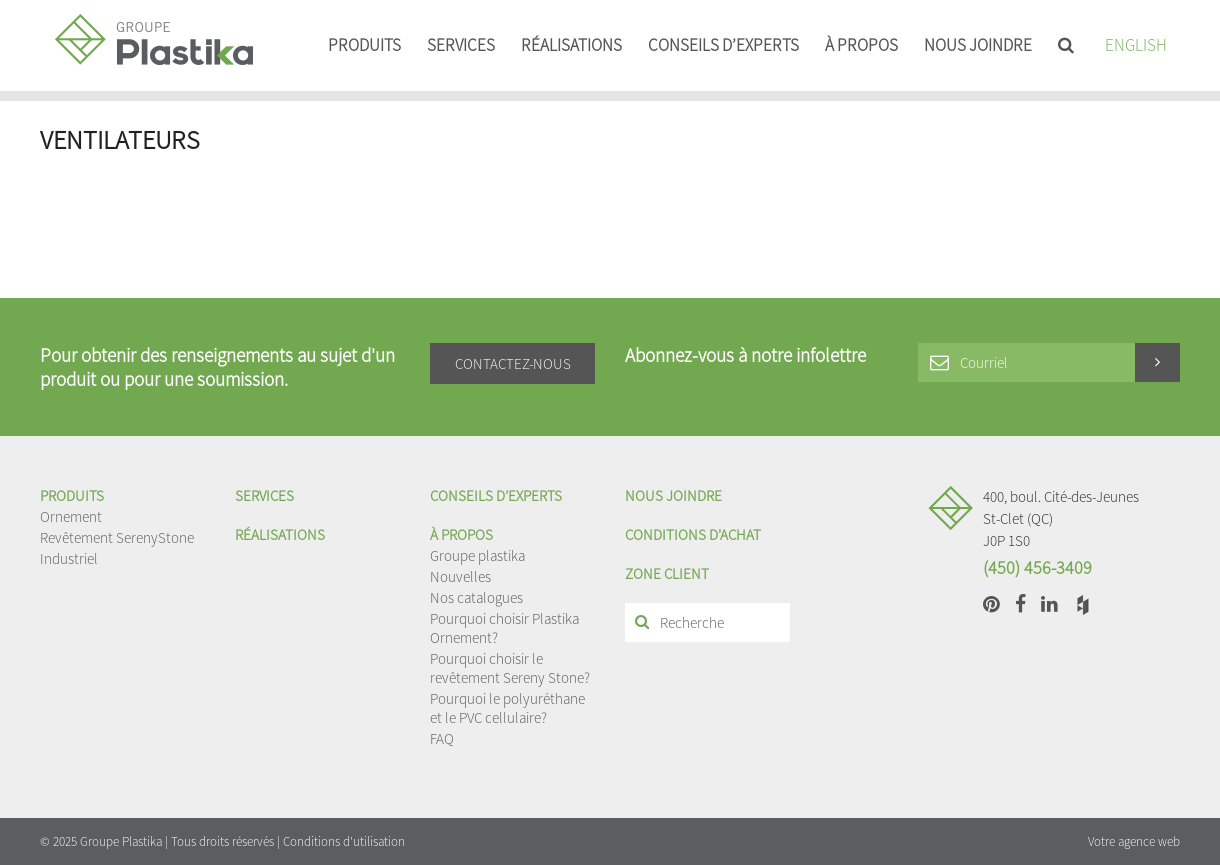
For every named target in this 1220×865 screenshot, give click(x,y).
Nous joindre (978, 45)
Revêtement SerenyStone (117, 537)
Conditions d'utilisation (344, 841)
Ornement (71, 516)
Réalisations (571, 45)
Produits (364, 45)
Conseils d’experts (723, 45)
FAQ (442, 738)
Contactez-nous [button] (513, 363)
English (1136, 45)
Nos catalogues (476, 597)
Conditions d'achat (693, 534)
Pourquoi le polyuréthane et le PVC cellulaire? (507, 708)
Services (461, 45)
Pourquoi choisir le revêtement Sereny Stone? (510, 668)
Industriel (69, 558)
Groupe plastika (477, 555)
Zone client (667, 573)
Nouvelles (460, 576)
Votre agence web (1134, 841)
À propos (861, 45)
